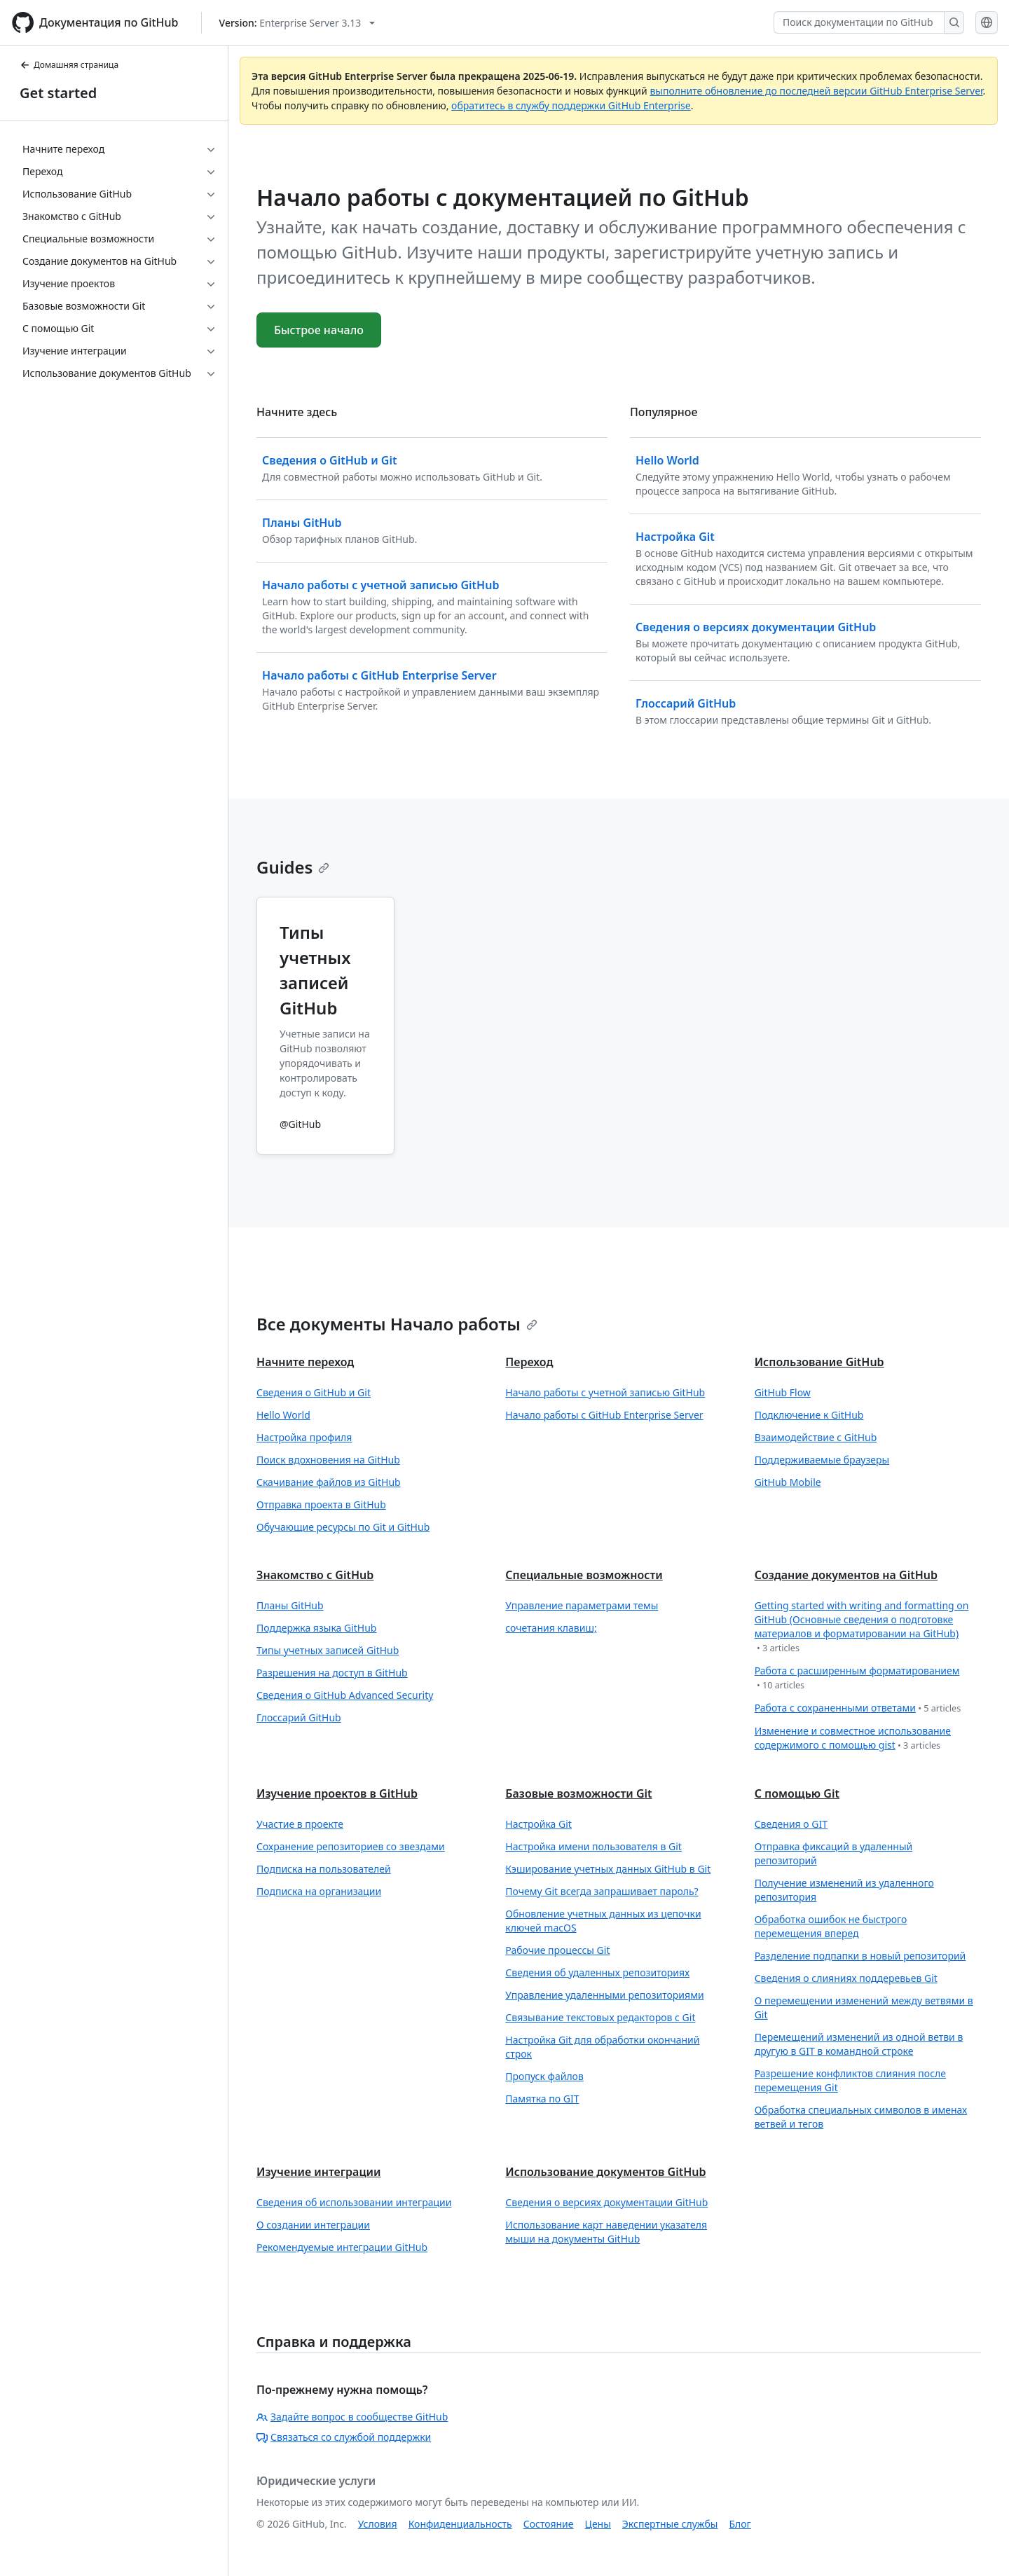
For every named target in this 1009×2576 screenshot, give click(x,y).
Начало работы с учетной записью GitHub (605, 1392)
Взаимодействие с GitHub (816, 1437)
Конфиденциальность (460, 2523)
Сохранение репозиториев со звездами (350, 1846)
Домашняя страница (69, 65)
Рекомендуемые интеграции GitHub (341, 2247)
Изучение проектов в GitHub (337, 1793)
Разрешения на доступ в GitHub (332, 1672)
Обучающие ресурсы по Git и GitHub (343, 1527)
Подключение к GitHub (809, 1414)
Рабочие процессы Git (557, 1950)
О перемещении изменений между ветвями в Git (864, 2007)
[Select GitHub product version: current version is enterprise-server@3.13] (297, 23)
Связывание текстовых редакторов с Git (600, 2017)
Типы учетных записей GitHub (327, 1650)
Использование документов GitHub (605, 2171)
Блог (739, 2523)
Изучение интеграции (318, 2171)
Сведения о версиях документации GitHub (606, 2202)
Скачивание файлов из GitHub (328, 1482)
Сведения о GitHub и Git (313, 1392)
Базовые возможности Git (578, 1793)
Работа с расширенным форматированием (857, 1678)
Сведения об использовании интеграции (353, 2202)
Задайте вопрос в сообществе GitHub (352, 2416)
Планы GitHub (290, 1605)
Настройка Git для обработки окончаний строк (602, 2046)
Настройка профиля (304, 1437)
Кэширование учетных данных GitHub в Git (608, 1868)
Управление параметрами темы (581, 1605)
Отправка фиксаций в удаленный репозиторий (834, 1853)
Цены (598, 2523)
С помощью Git (797, 1793)
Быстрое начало (319, 330)
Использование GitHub (819, 1362)
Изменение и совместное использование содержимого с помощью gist (853, 1738)
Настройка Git (538, 1824)
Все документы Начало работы (396, 1323)
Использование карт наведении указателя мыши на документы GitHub (606, 2231)
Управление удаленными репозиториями (604, 1995)
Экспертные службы (670, 2523)
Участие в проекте (299, 1824)
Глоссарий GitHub (298, 1717)
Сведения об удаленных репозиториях (597, 1972)
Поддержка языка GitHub (316, 1627)
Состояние (548, 2523)
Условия (377, 2523)
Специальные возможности (583, 1575)
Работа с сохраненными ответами (858, 1708)
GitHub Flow (783, 1392)
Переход (529, 1362)
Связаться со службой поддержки (343, 2437)
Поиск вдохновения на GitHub (328, 1459)
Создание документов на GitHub (846, 1575)
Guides (292, 867)
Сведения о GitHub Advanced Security (344, 1695)
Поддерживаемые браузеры (822, 1459)
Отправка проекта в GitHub (321, 1504)
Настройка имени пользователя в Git (593, 1846)
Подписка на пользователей (323, 1868)
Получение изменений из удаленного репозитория (844, 1889)
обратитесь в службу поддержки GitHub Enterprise (571, 105)
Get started (58, 92)
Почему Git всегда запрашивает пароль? (601, 1891)
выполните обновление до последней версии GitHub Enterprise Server (816, 90)
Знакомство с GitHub (314, 1575)
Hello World (283, 1414)
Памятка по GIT (542, 2098)
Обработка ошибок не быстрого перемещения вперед (831, 1926)
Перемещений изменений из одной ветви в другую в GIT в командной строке (859, 2044)
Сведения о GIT (791, 1824)
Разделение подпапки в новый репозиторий (860, 1955)
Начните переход (305, 1362)
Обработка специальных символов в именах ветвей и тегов (861, 2116)
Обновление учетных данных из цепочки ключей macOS (603, 1920)
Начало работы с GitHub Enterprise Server (604, 1414)
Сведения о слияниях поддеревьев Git (846, 1978)
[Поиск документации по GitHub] (859, 22)
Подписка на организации (318, 1891)
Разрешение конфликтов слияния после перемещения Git (850, 2080)
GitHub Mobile (788, 1482)
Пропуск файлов (544, 2076)
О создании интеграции (313, 2224)
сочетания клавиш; (550, 1627)
